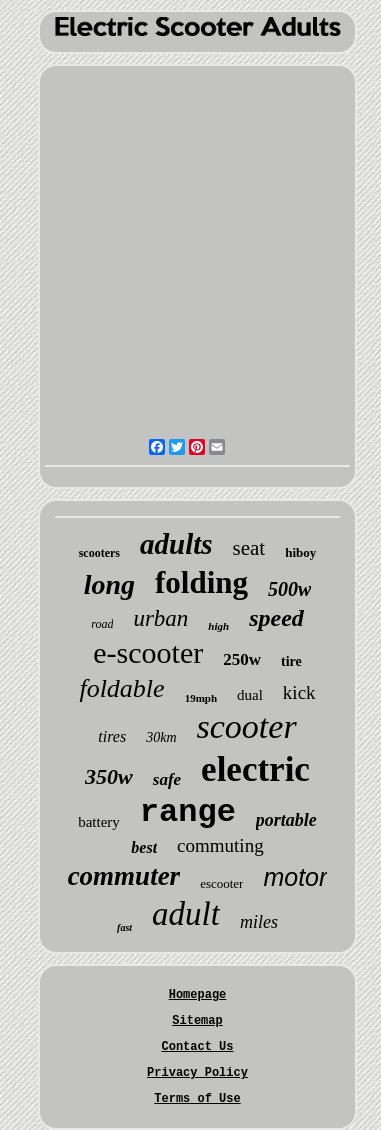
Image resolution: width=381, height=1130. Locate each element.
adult (186, 914)
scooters (99, 553)
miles (259, 922)
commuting (220, 845)
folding (201, 582)
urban (160, 618)
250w (242, 659)
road (102, 624)
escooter (221, 883)
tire (291, 661)
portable (286, 820)
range (188, 812)
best (144, 847)
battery (99, 822)
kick (299, 692)
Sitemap (197, 1021)
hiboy (300, 552)
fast (124, 927)
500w (289, 589)
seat (249, 548)
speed (276, 618)
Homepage (198, 995)
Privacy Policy (197, 1073)
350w (109, 776)
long (109, 584)
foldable (121, 688)
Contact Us (197, 1047)
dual (250, 695)
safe (167, 779)
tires (112, 736)
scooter (247, 726)
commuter (124, 876)
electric (255, 769)
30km (161, 737)
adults (176, 544)
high (218, 626)
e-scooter (148, 652)
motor (295, 877)
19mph (201, 698)
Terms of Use (197, 1099)
